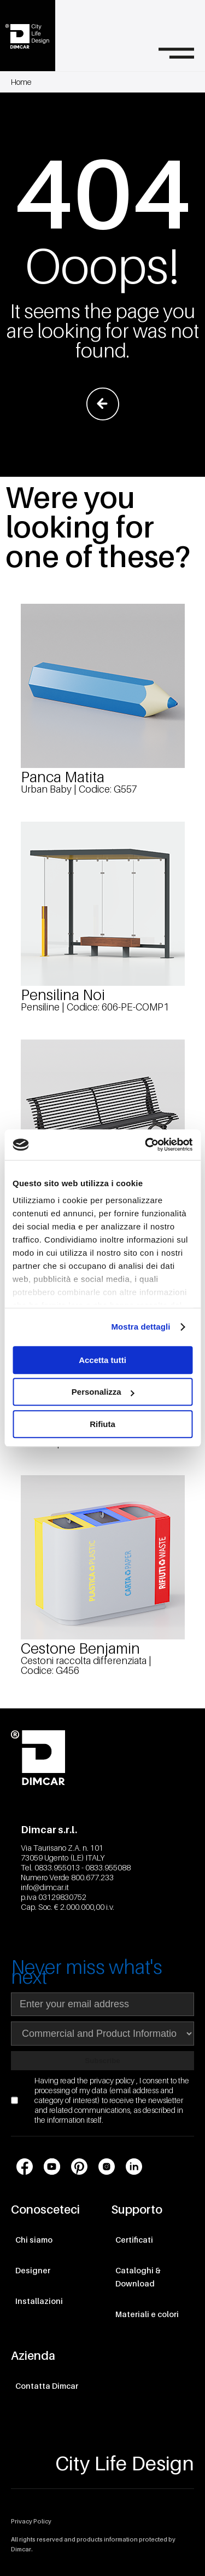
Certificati (134, 2239)
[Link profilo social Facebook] (24, 2166)
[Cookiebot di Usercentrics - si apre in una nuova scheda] (145, 1144)
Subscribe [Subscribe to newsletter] (102, 2061)
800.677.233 (92, 1877)
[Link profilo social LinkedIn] (134, 2166)
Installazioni (39, 2301)
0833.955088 (108, 1867)
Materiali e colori (147, 2314)
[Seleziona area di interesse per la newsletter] (102, 2033)
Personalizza (103, 1391)
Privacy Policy (31, 2521)
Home (21, 81)
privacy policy (113, 2080)
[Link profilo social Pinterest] (79, 2166)
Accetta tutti (102, 1360)
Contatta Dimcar (46, 2385)
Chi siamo (33, 2239)
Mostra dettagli (140, 1326)
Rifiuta (102, 1424)
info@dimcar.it (45, 1887)
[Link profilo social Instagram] (106, 2166)
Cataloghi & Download (138, 2277)
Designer (32, 2270)
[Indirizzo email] (102, 2004)
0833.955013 (57, 1867)
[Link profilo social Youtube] (52, 2166)
